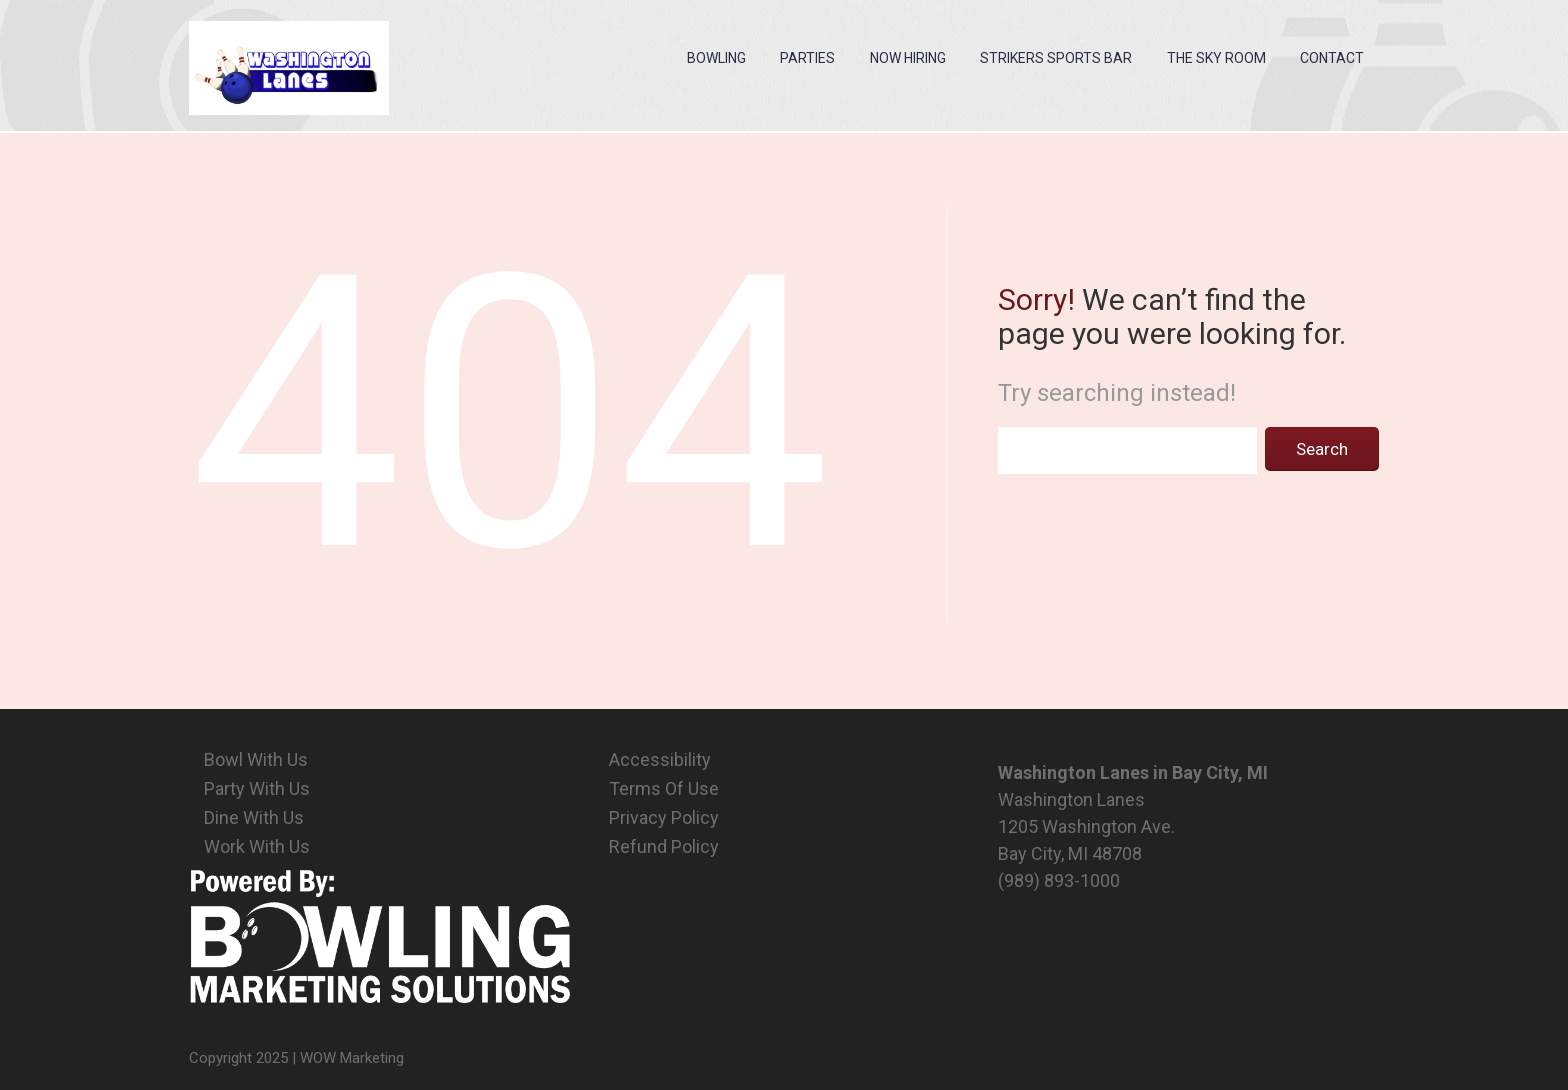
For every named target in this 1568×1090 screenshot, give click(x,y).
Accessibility (660, 759)
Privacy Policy (664, 817)
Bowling (716, 58)
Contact (1332, 58)
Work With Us (257, 846)
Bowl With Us (256, 759)
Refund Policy (664, 846)
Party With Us (257, 788)
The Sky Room (1216, 58)
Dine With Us (254, 817)
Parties (807, 58)
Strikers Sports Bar (1056, 58)
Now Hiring (908, 58)
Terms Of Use (664, 788)
